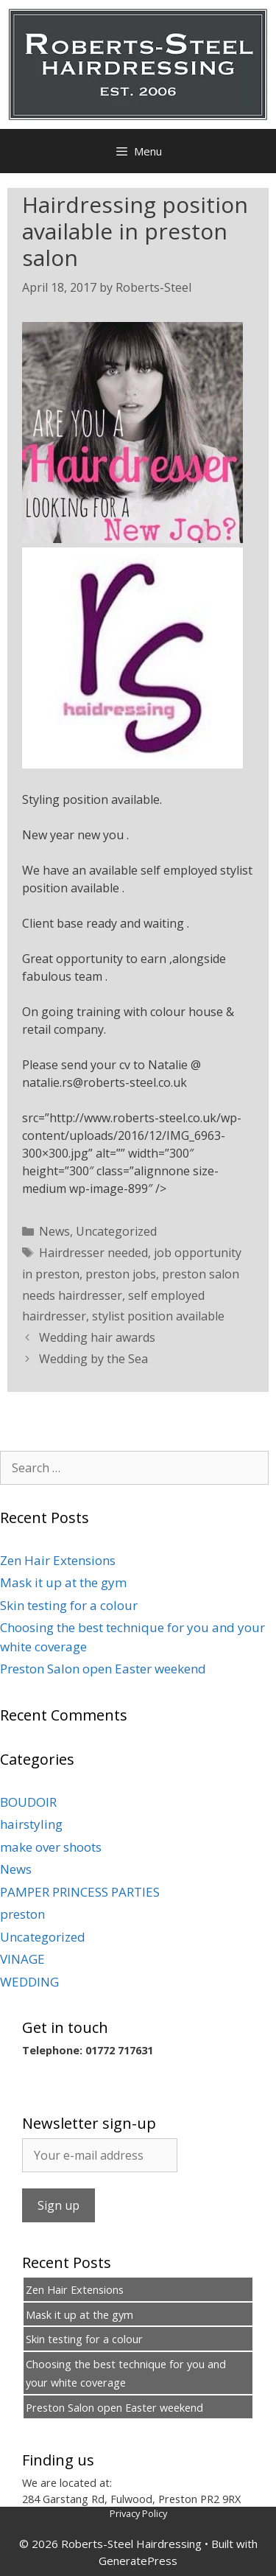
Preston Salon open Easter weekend (103, 1668)
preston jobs (120, 1274)
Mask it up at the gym (63, 1582)
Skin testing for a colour (69, 1605)
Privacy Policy (138, 2513)
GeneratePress (138, 2560)
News (54, 1231)
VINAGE (22, 1958)
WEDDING (29, 1981)
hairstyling (31, 1824)
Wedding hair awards (97, 1337)
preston (22, 1913)
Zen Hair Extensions (58, 1560)
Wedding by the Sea (93, 1359)
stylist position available (158, 1316)
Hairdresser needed (93, 1253)
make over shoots (51, 1846)
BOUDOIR (28, 1801)
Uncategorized (116, 1231)
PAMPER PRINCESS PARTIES (80, 1891)
